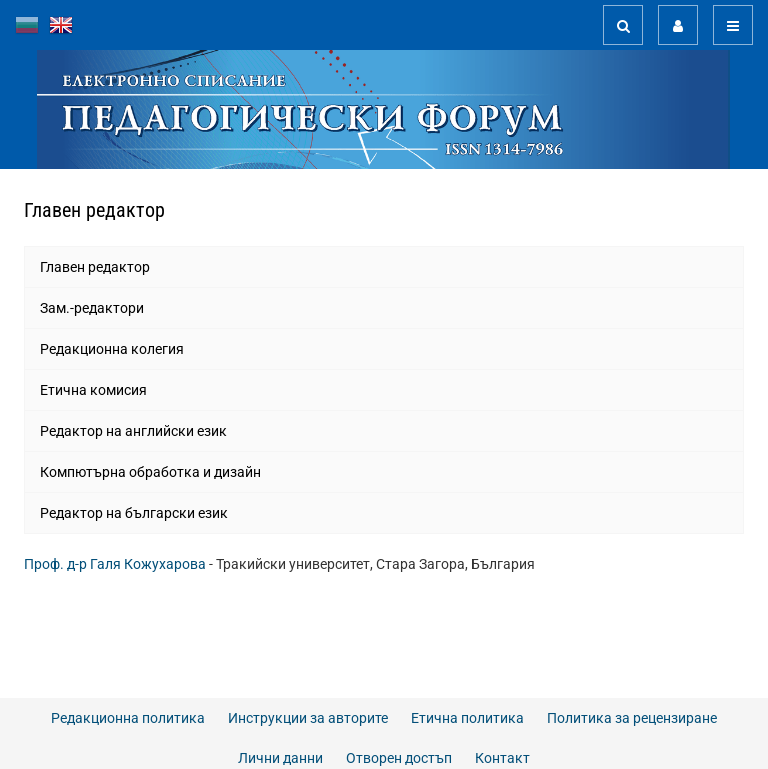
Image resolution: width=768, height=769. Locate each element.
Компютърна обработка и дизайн (150, 472)
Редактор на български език (134, 513)
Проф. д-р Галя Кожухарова (115, 564)
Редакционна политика (128, 718)
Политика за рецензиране (632, 718)
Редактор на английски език (133, 431)
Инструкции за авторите (308, 718)
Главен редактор (95, 267)
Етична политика (467, 718)
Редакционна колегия (112, 349)
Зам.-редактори (92, 308)
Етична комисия (93, 390)
